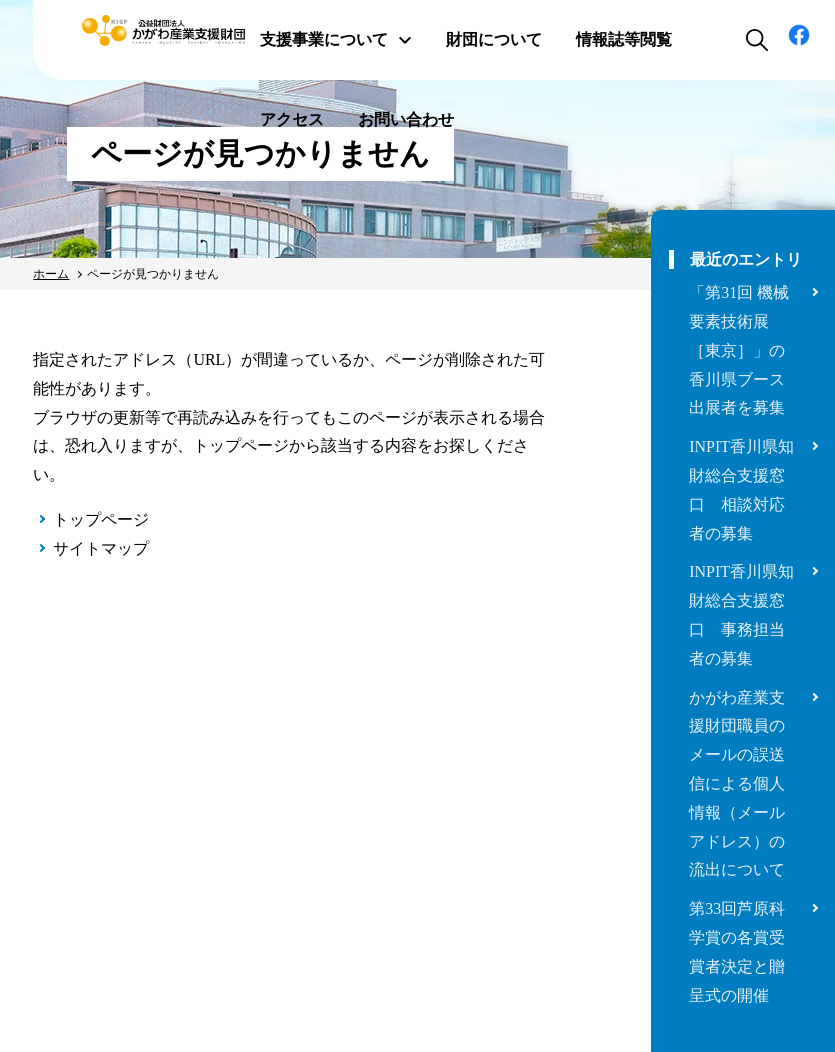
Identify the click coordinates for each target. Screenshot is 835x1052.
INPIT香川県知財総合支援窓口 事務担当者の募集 (741, 614)
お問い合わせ (406, 119)
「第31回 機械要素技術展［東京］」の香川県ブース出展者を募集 (739, 350)
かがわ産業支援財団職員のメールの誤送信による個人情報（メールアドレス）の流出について (737, 784)
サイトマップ (101, 548)
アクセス (292, 119)
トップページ (101, 519)
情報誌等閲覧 (624, 39)
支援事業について (336, 39)
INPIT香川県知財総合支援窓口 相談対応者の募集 (741, 489)
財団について (494, 39)
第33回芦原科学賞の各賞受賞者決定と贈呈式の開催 (737, 951)
